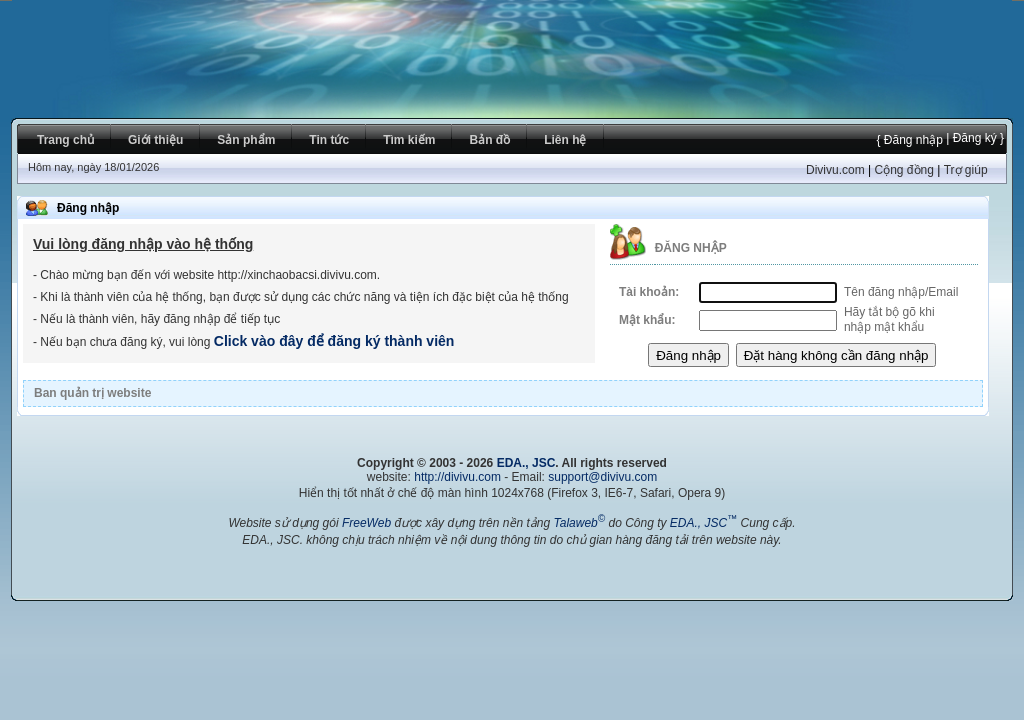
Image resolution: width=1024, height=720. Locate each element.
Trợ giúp (966, 170)
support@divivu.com (602, 477)
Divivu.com (835, 170)
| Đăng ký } (973, 138)
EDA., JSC (526, 463)
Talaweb (579, 523)
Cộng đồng (903, 170)
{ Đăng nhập (909, 140)
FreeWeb (366, 523)
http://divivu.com (457, 477)
